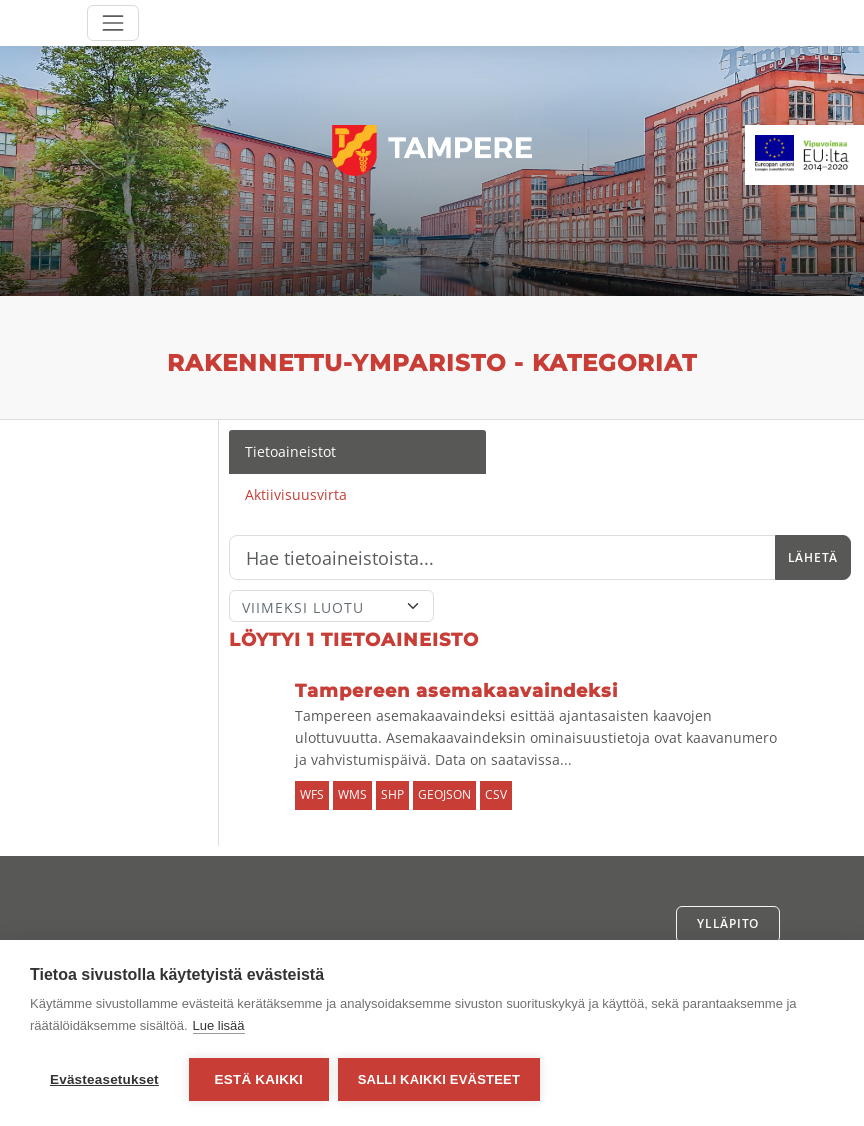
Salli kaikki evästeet (440, 1079)
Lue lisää (219, 1026)
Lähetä (813, 557)
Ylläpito (728, 923)
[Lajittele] (331, 606)
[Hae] (502, 558)
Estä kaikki (259, 1079)
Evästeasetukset (104, 1079)
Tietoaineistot (290, 451)
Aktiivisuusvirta (296, 494)
